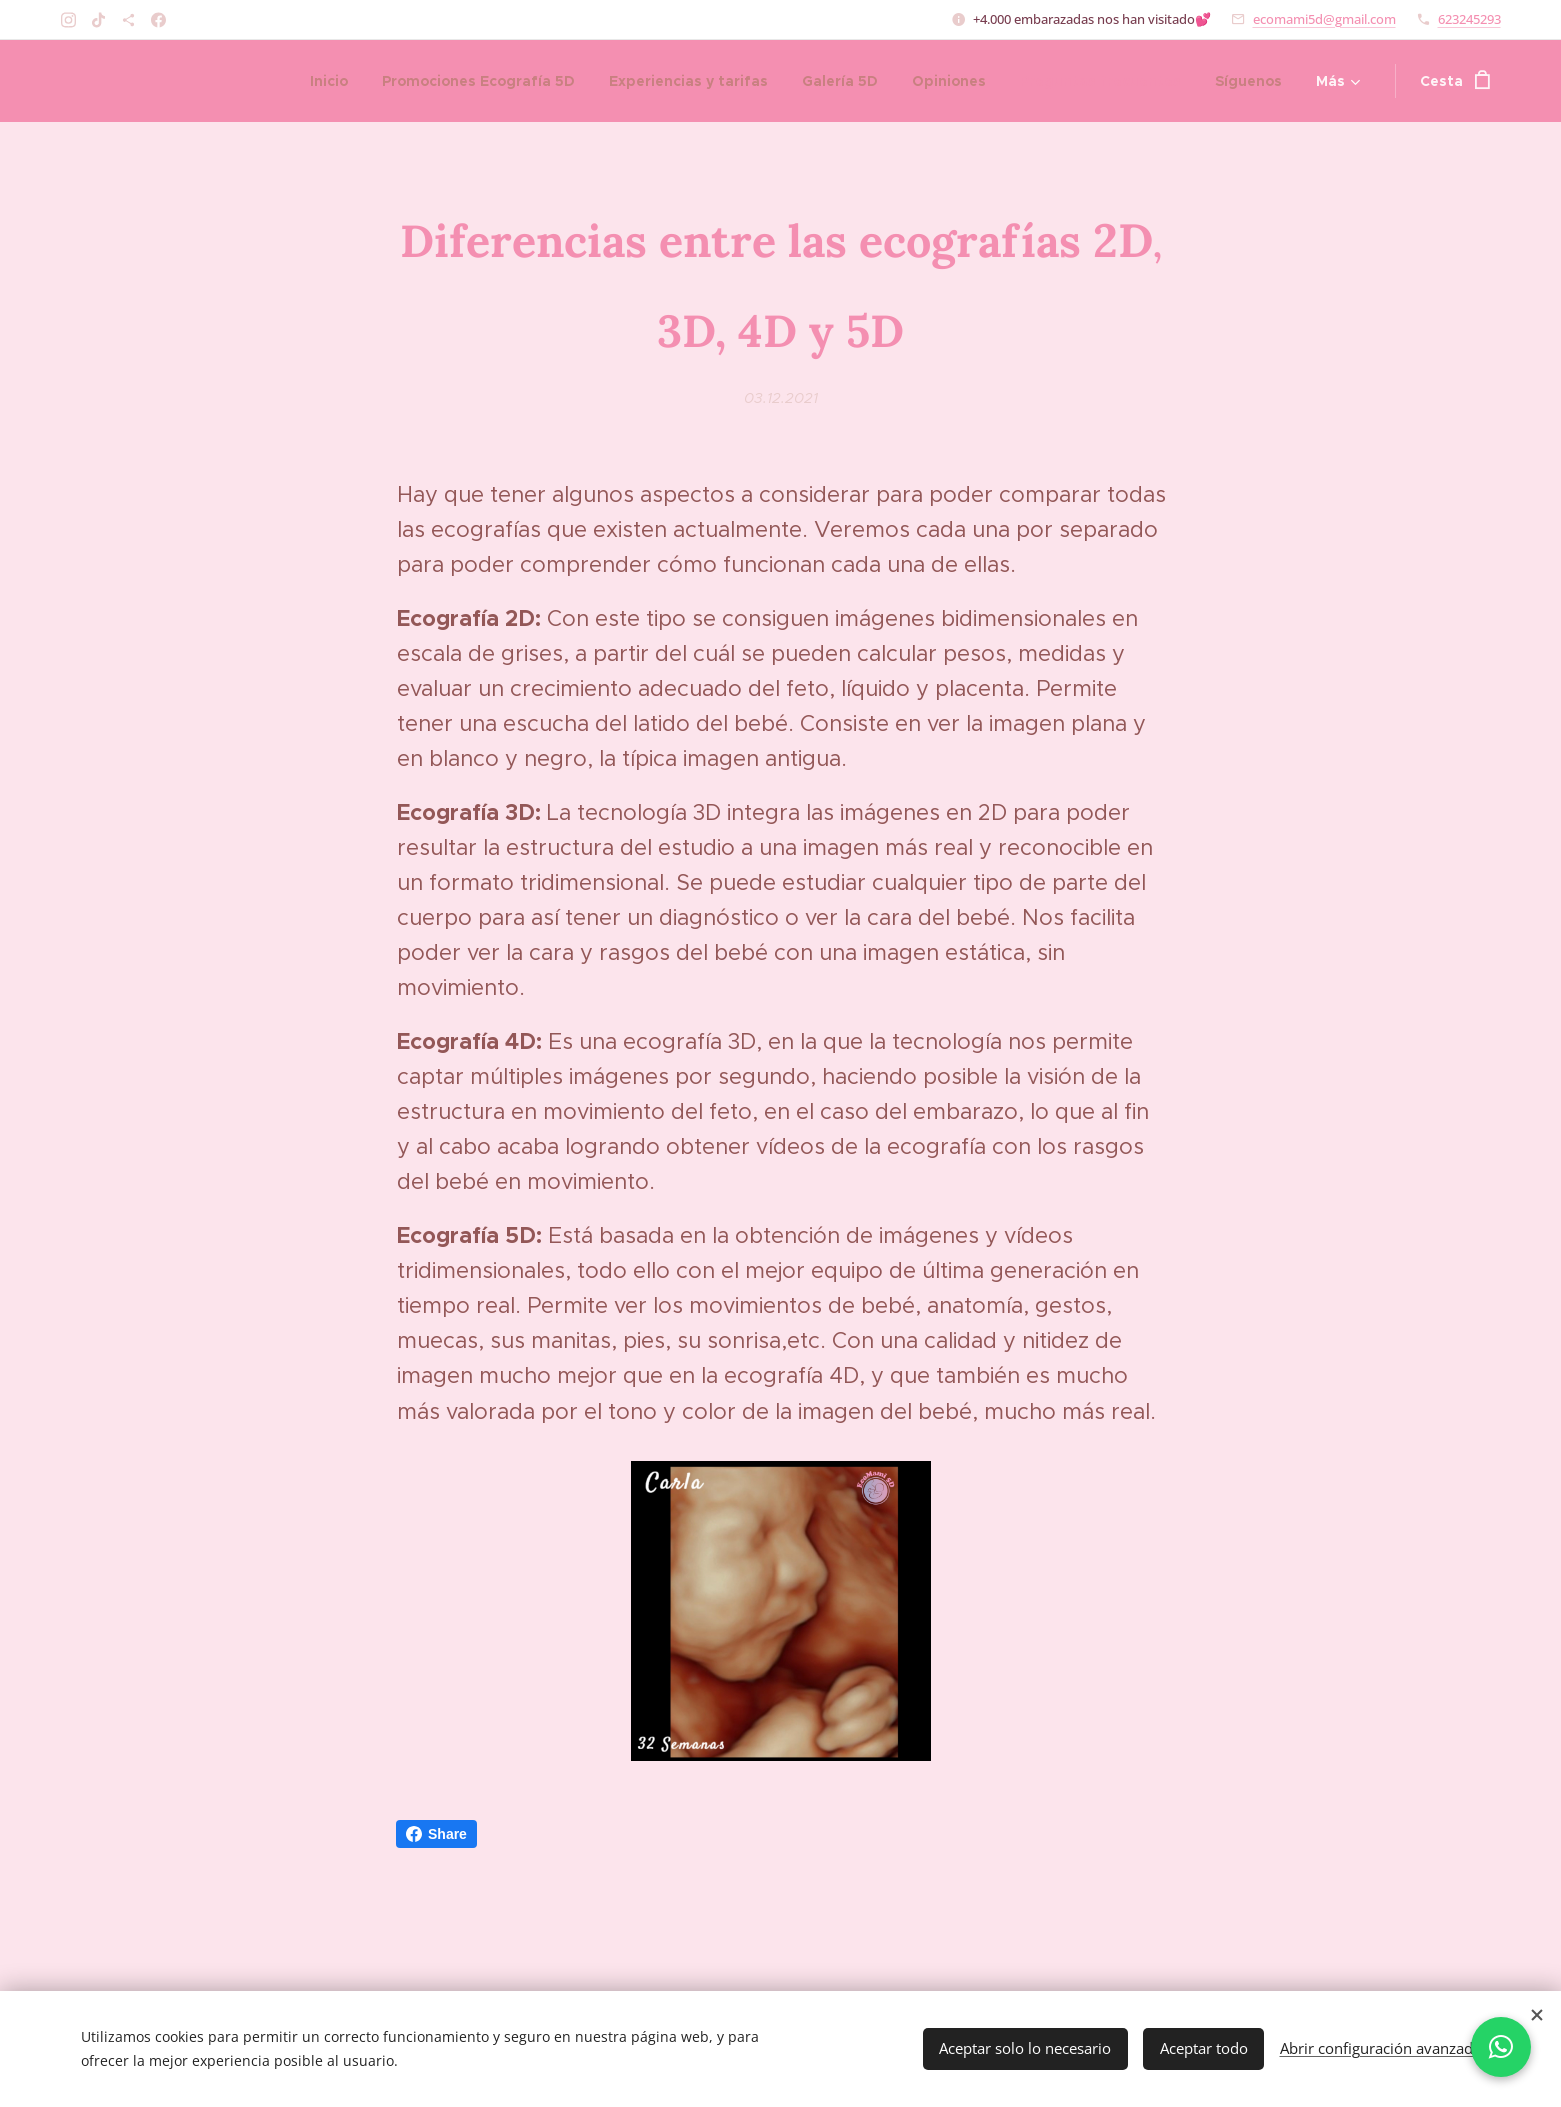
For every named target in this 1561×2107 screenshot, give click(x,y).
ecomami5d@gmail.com (1324, 19)
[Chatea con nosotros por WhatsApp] (1501, 2047)
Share (436, 1834)
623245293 (1469, 19)
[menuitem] (329, 81)
